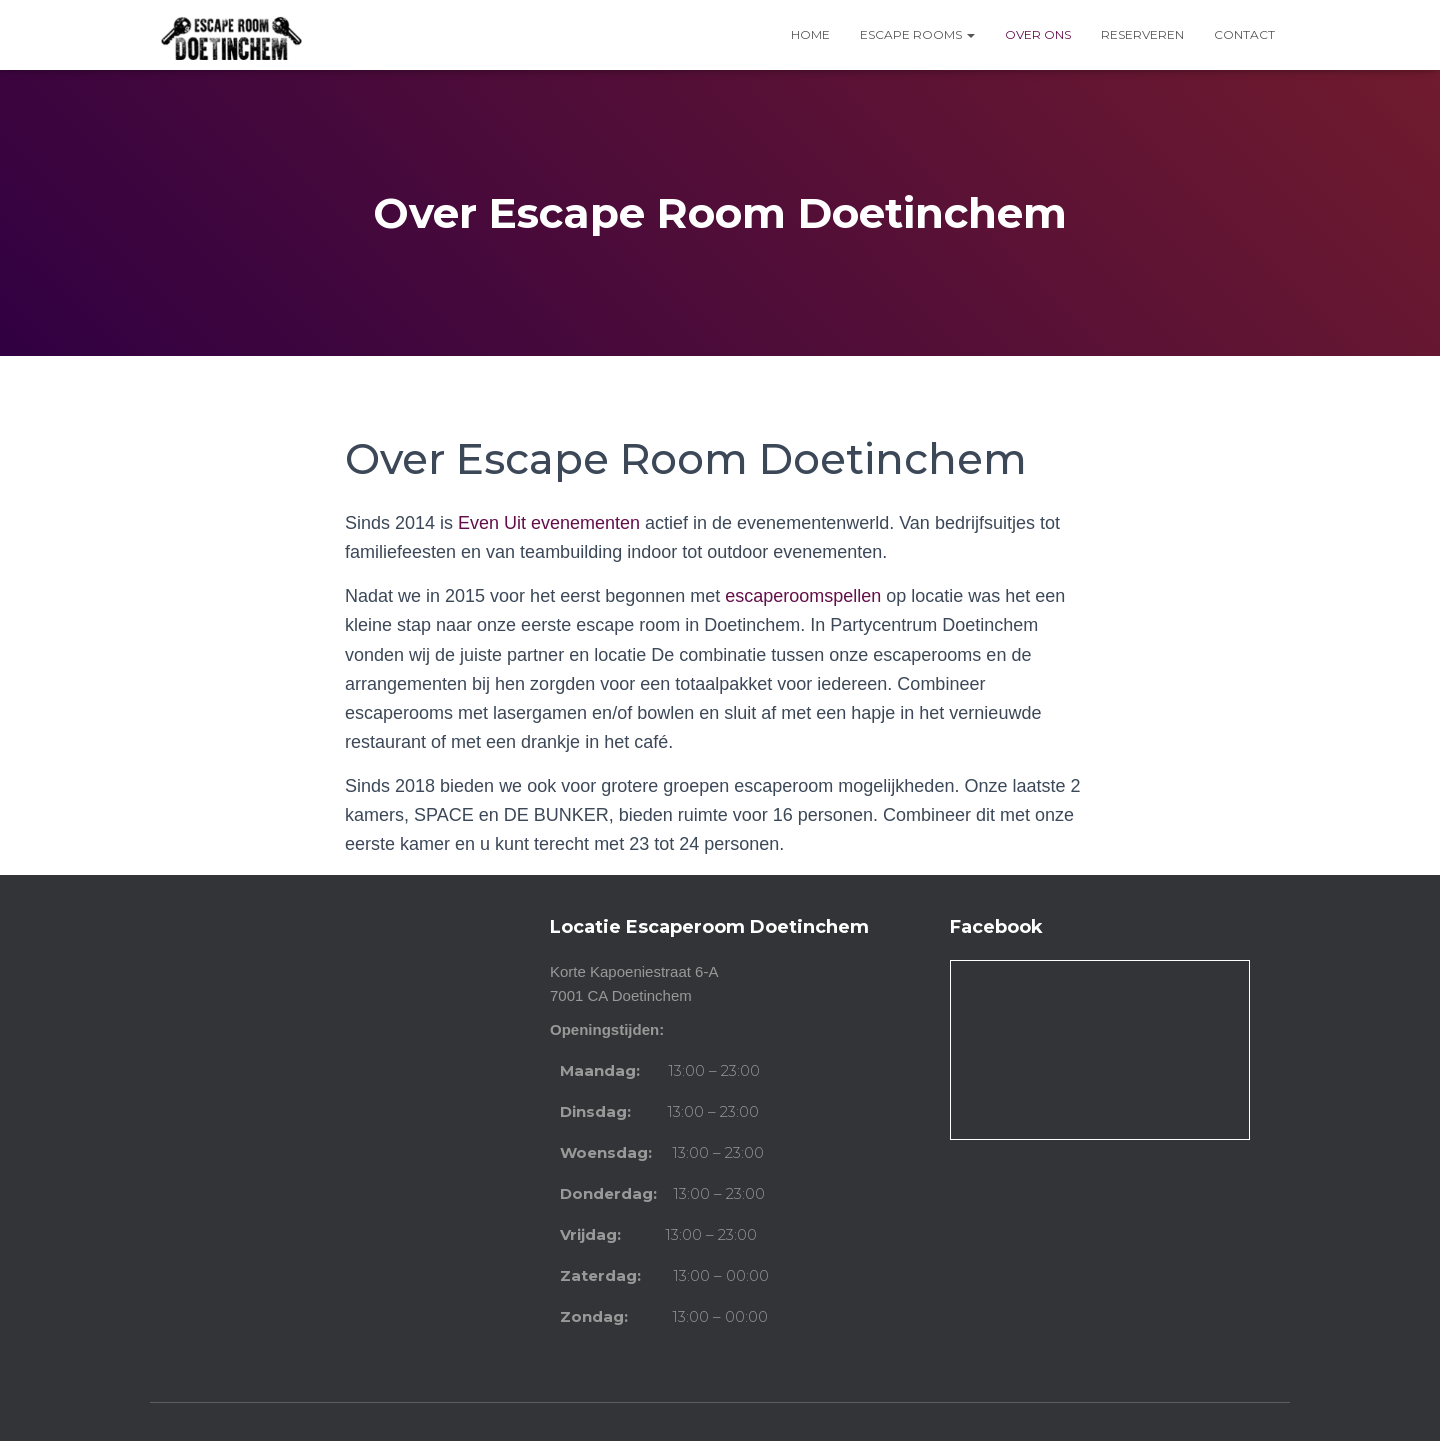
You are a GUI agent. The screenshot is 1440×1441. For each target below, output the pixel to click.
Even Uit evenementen (549, 523)
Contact (1244, 34)
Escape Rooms (917, 34)
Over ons (1038, 34)
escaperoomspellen (803, 596)
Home (810, 34)
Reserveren (1142, 34)
